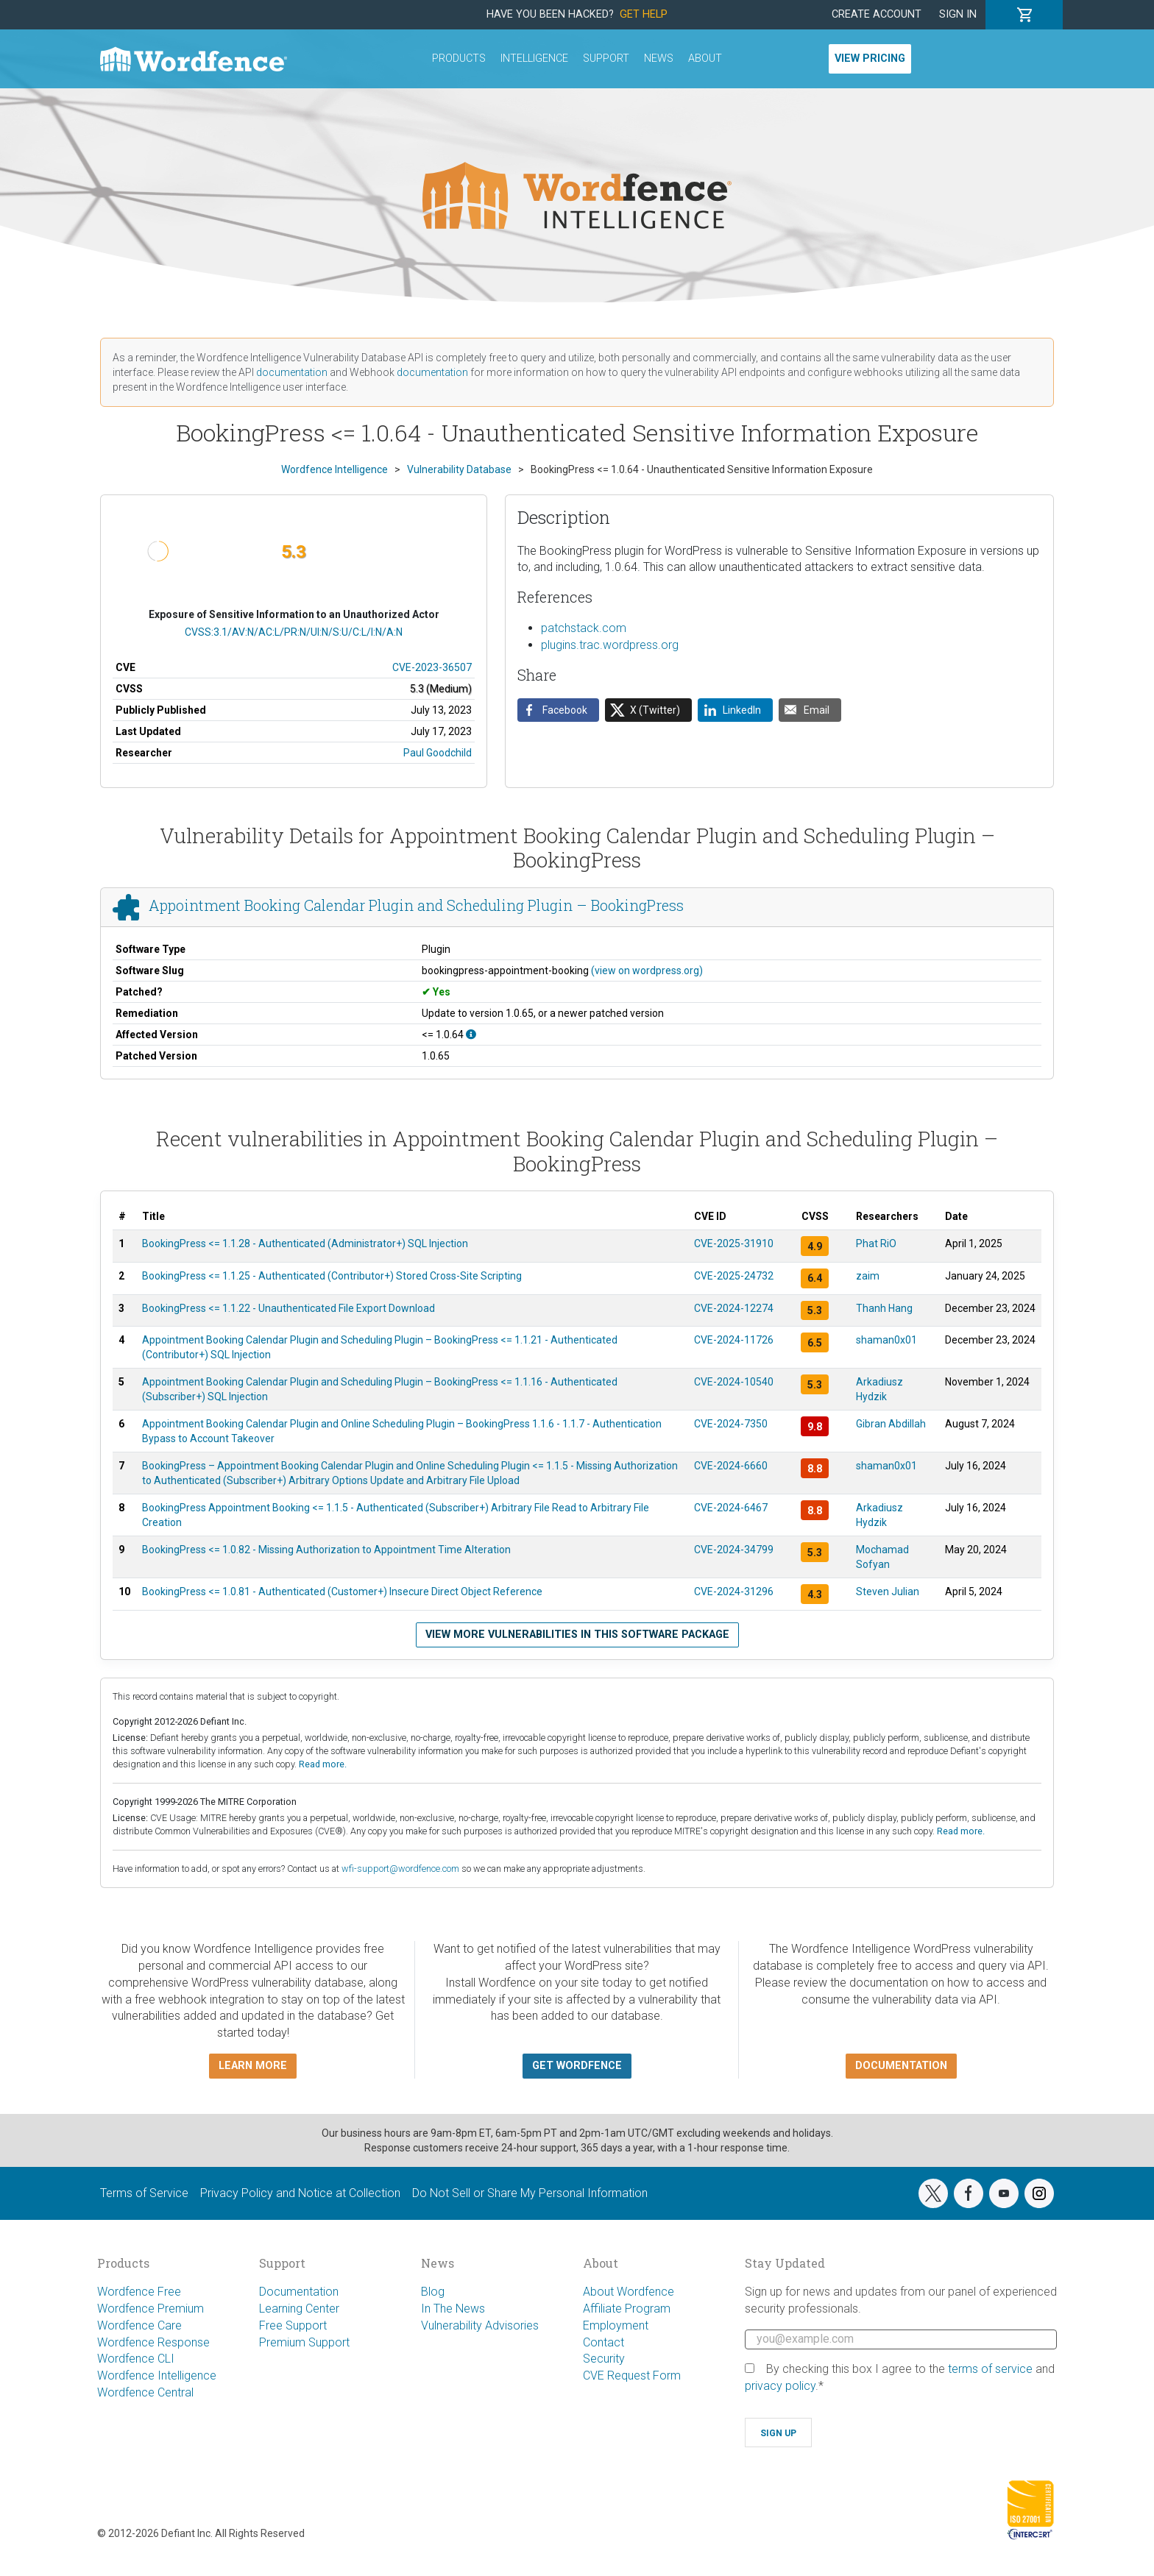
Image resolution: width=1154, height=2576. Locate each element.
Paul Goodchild (437, 753)
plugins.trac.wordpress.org (610, 645)
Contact (603, 2342)
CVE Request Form (632, 2375)
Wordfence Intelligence (156, 2375)
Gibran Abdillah (891, 1424)
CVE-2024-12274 (734, 1308)
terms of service (990, 2369)
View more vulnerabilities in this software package (577, 1634)
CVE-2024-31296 (734, 1591)
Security (604, 2359)
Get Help (644, 14)
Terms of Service (144, 2193)
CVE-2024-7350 (731, 1424)
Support (606, 58)
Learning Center (299, 2309)
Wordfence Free (139, 2292)
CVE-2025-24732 (734, 1276)
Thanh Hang (884, 1308)
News (658, 58)
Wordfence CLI (135, 2359)
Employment (615, 2325)
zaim (867, 1276)
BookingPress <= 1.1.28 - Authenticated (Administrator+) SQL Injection (305, 1243)
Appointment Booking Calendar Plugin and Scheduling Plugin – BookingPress (416, 905)
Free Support (293, 2325)
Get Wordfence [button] (577, 2065)
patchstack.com (583, 628)
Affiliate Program (626, 2309)
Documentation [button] (901, 2065)
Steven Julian (887, 1591)
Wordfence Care (139, 2325)
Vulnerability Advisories (480, 2325)
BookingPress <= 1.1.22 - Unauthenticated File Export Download (288, 1308)
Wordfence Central (145, 2392)
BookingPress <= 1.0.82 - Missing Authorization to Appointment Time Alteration (326, 1549)
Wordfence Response (153, 2342)
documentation (292, 372)
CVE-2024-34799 (734, 1549)
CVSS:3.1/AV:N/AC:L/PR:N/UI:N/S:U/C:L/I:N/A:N (294, 632)
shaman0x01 (886, 1340)
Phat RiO (876, 1243)
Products (459, 58)
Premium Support (304, 2342)
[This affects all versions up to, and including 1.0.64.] (471, 1034)
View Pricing (870, 58)
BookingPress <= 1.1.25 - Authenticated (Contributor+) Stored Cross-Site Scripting (332, 1276)
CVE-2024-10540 (734, 1382)
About (705, 58)
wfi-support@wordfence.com (400, 1868)
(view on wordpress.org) (647, 970)
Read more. (323, 1764)
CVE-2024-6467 (731, 1508)
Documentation (299, 2292)
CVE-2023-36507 (432, 667)
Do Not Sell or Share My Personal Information (530, 2193)
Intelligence (534, 58)
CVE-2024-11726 (734, 1340)
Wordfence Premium (150, 2309)
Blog (433, 2292)
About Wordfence (628, 2292)
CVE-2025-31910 (734, 1243)
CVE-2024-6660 (731, 1466)
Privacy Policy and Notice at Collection (300, 2193)
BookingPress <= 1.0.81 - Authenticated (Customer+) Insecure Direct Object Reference (342, 1591)
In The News (453, 2309)
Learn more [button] (253, 2065)
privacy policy (780, 2386)
